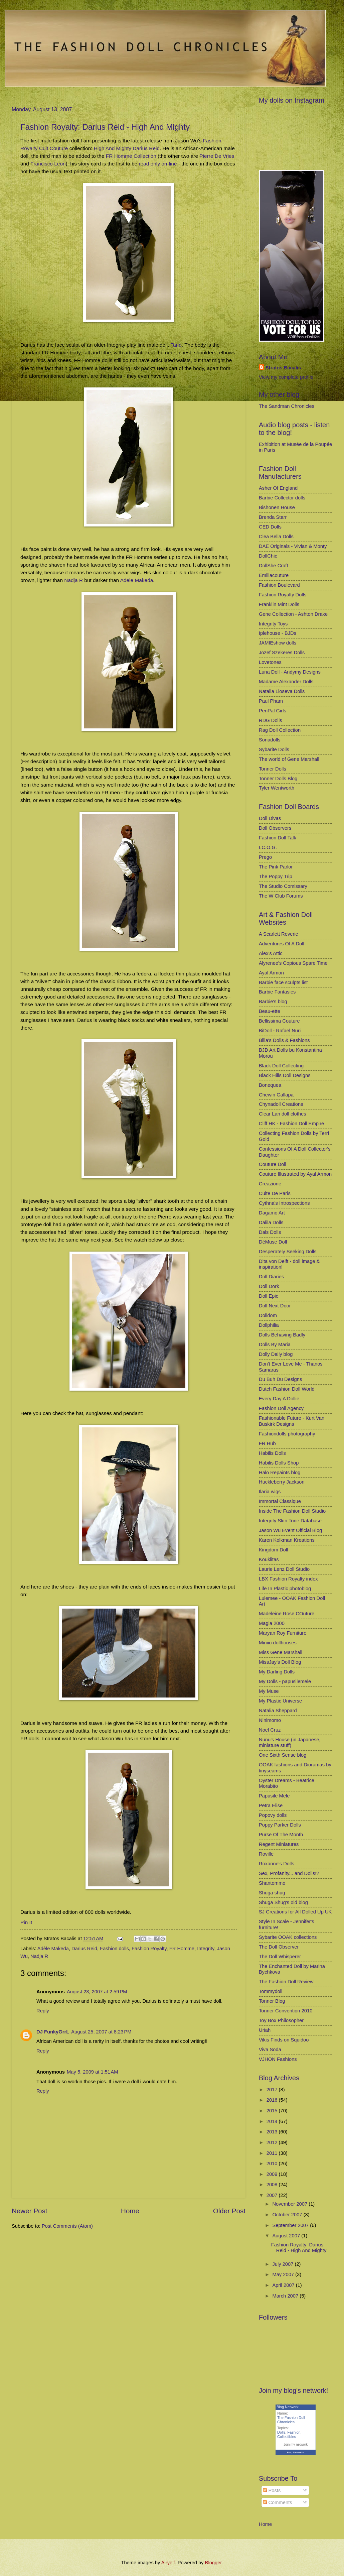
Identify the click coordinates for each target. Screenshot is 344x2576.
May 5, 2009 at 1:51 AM (92, 2072)
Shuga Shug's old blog (283, 1902)
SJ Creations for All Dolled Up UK (295, 1911)
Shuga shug (272, 1892)
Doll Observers (275, 828)
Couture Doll (272, 1164)
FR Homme (181, 1948)
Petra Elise (271, 1805)
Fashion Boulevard (279, 585)
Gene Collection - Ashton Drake (293, 614)
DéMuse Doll (273, 1242)
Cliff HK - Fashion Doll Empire (291, 1123)
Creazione (270, 1183)
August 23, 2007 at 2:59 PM (97, 1991)
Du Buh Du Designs (280, 1379)
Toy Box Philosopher (281, 2020)
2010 (273, 2163)
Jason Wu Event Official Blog (290, 1530)
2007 (273, 2195)
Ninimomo (270, 1720)
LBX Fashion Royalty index (288, 1579)
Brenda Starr (273, 517)
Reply (42, 2010)
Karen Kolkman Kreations (287, 1540)
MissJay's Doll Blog (280, 1662)
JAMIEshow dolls (277, 643)
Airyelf (168, 2562)
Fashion (294, 2432)
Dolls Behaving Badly (282, 1334)
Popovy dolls (273, 1815)
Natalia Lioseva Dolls (282, 691)
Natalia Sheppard (278, 1710)
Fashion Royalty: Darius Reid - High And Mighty (105, 126)
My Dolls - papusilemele (285, 1681)
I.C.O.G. (268, 847)
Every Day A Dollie (279, 1398)
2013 (273, 2131)
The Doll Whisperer (280, 1956)
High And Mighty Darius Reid (127, 148)
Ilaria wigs (270, 1491)
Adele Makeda (136, 580)
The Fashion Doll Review (286, 1981)
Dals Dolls (270, 1232)
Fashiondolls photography (287, 1433)
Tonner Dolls (272, 769)
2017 (273, 2089)
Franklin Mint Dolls (279, 604)
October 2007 (287, 2214)
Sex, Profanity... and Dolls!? (289, 1873)
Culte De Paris (275, 1193)
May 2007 (283, 2274)
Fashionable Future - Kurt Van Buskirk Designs (291, 1421)
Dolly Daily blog (276, 1354)
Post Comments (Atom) (67, 2226)
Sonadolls (270, 739)
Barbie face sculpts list (283, 982)
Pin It (26, 1922)
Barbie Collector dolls (282, 497)
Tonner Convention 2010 (285, 2010)
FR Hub (267, 1443)
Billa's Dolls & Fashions (284, 1040)
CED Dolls (270, 527)
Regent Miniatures (279, 1844)
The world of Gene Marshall (289, 759)
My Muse (269, 1691)
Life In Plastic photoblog (285, 1588)
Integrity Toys (273, 623)
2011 (273, 2153)
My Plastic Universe (280, 1701)
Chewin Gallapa (276, 1094)
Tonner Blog (272, 2001)
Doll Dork (269, 1286)
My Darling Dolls (277, 1671)
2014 (273, 2121)
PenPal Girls (272, 710)
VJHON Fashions (278, 2059)
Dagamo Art (272, 1212)
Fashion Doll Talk (277, 837)
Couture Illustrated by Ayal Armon (295, 1174)
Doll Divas (270, 818)
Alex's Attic (271, 953)
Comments (277, 2502)
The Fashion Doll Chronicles (291, 2420)
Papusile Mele (274, 1795)
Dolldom (268, 1315)
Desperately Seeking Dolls (288, 1251)
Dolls (281, 2432)
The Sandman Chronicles (286, 406)
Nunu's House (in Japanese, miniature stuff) (289, 1742)
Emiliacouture (274, 575)
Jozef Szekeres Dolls (282, 652)
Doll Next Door (275, 1305)
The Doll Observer (279, 1947)
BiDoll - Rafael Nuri (280, 1030)
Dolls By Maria (275, 1344)
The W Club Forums (281, 896)
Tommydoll (270, 1991)
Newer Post (29, 2211)
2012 (273, 2142)
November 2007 (290, 2204)
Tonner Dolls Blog (278, 778)
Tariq (175, 345)
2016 (273, 2100)
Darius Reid (84, 1948)
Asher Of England (278, 488)
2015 (273, 2110)
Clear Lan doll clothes (282, 1114)
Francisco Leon (48, 163)
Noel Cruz (270, 1730)
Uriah (265, 2030)
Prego (265, 857)
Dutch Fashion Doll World (287, 1389)
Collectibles (286, 2437)
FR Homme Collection (131, 156)
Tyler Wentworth (276, 788)
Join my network (296, 2444)
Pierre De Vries (216, 156)
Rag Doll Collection (280, 730)
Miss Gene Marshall (280, 1652)
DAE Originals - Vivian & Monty (293, 546)
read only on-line (158, 163)
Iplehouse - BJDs (277, 633)
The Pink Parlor (276, 866)
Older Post (229, 2211)
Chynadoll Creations (281, 1104)
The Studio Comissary (283, 886)
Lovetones (270, 662)
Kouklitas (269, 1559)
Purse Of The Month (281, 1834)
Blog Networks (295, 2452)
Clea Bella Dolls (276, 536)
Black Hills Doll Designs (285, 1075)
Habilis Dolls (272, 1453)
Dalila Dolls (271, 1222)
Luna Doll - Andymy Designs (290, 672)
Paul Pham (271, 701)
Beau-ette (269, 1011)
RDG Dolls (270, 720)
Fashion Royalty (149, 1948)
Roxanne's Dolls (276, 1863)
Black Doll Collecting (281, 1065)
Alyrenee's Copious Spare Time (293, 963)
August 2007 (286, 2235)
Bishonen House (277, 507)
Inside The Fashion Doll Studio (292, 1511)
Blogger (213, 2562)
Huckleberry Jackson (282, 1482)
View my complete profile (286, 377)
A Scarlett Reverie (278, 934)
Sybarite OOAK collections (288, 1937)
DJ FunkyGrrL (52, 2031)
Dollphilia (269, 1325)
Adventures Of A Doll (281, 943)
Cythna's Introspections (284, 1203)
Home (130, 2211)
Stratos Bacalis (283, 367)
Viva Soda (270, 2049)
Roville (266, 1854)
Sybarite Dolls (274, 749)
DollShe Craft (273, 565)
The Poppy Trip (275, 876)
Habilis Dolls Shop (279, 1463)
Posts (272, 2490)
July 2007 (283, 2264)
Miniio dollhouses (278, 1642)
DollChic (268, 556)
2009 (273, 2174)
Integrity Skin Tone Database (290, 1520)
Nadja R (73, 580)
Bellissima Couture (279, 1021)
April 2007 (284, 2285)
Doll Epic (268, 1296)
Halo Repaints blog (279, 1472)
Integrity (205, 1948)
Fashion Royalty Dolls (282, 594)
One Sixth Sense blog (282, 1755)
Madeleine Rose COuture (286, 1613)
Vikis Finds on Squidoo (284, 2039)
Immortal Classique (280, 1501)
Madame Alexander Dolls (286, 681)
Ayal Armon (271, 972)
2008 (273, 2184)
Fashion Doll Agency (281, 1408)
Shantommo (272, 1883)
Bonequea (270, 1085)
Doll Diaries (271, 1276)
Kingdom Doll (273, 1549)
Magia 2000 (272, 1623)
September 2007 (291, 2225)
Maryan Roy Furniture (282, 1633)
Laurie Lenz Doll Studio (284, 1569)
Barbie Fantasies (277, 991)
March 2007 (286, 2296)
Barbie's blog (273, 1001)
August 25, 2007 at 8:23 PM (101, 2031)
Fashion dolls (114, 1948)
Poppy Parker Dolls (280, 1825)
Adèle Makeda (53, 1948)
